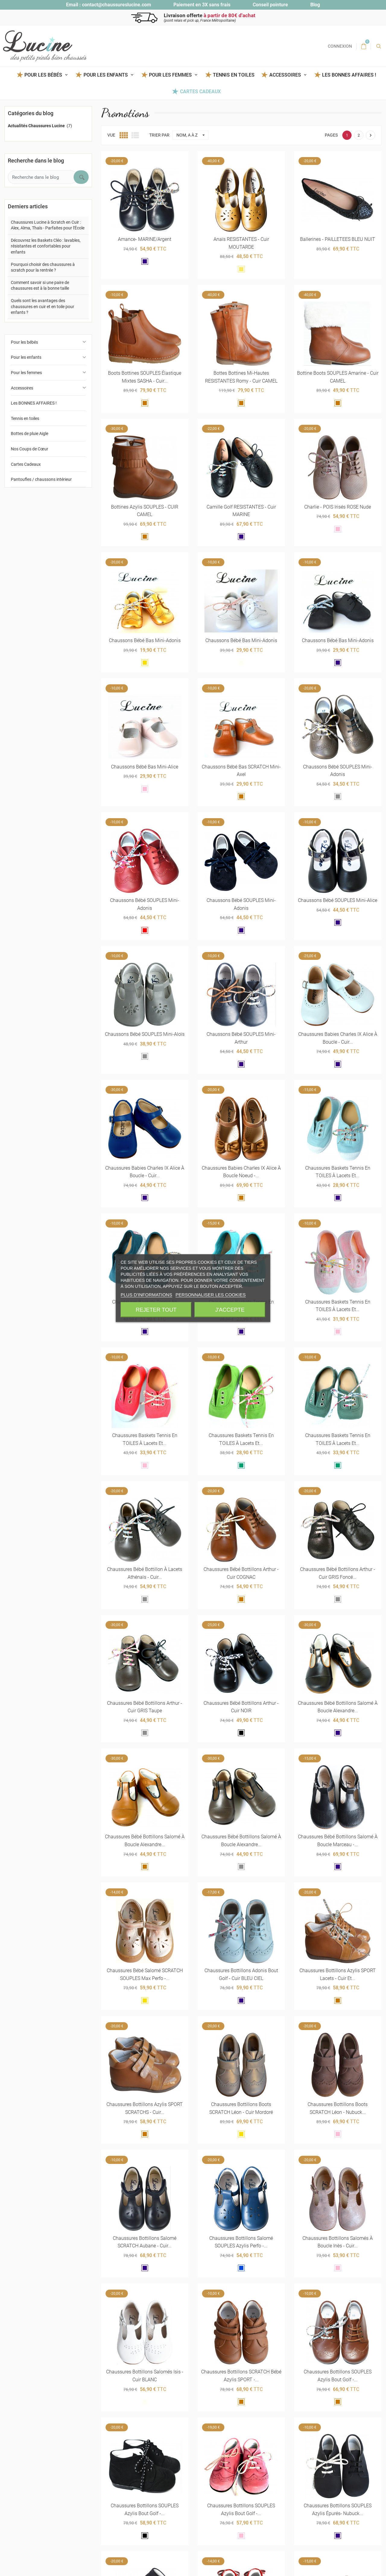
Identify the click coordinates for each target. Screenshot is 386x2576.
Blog (315, 5)
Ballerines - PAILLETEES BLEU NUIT (337, 239)
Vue (111, 135)
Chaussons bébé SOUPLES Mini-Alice (337, 900)
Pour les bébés (24, 342)
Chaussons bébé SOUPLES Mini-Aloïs (145, 1034)
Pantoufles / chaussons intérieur (41, 479)
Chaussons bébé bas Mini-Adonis (145, 640)
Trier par (159, 135)
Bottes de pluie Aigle (29, 433)
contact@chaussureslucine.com (116, 5)
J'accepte (230, 1310)
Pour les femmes (26, 372)
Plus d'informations (146, 1294)
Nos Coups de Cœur (29, 448)
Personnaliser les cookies (211, 1294)
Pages (331, 135)
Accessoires (22, 387)
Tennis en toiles (234, 75)
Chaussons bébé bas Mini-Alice (144, 767)
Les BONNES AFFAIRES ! (349, 75)
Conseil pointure (270, 5)
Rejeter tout (156, 1310)
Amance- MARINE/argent (144, 239)
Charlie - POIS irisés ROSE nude (337, 507)
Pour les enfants (26, 357)
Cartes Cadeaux (200, 91)
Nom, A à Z (192, 135)
